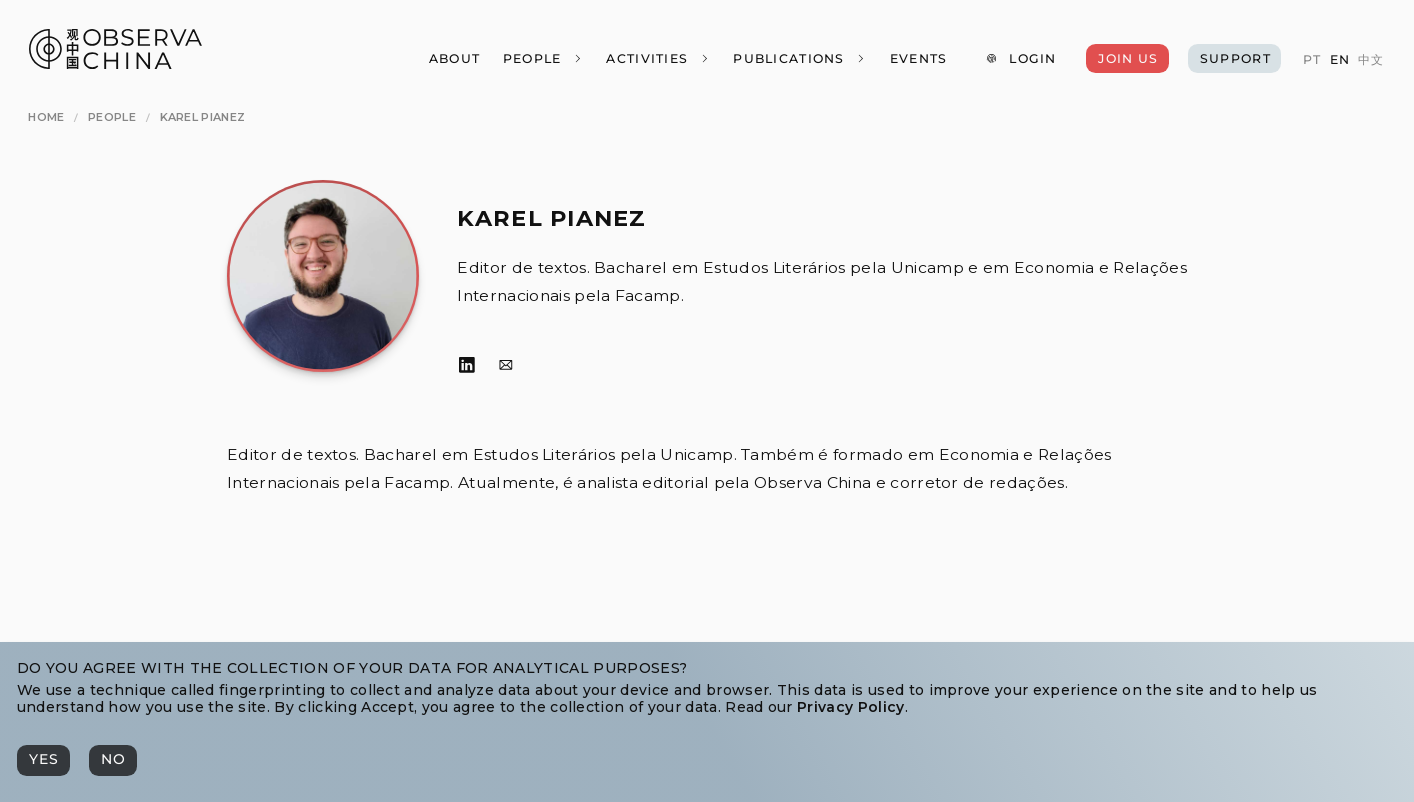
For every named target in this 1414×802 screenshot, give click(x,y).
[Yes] (43, 760)
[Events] (917, 58)
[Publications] (800, 58)
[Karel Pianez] (203, 117)
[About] (453, 58)
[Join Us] (1127, 58)
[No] (113, 760)
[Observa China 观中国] (115, 63)
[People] (542, 58)
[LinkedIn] (467, 366)
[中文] (1371, 60)
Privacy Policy (850, 707)
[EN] (1339, 60)
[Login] (1021, 58)
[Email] (506, 366)
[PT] (1312, 60)
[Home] (46, 117)
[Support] (1234, 58)
